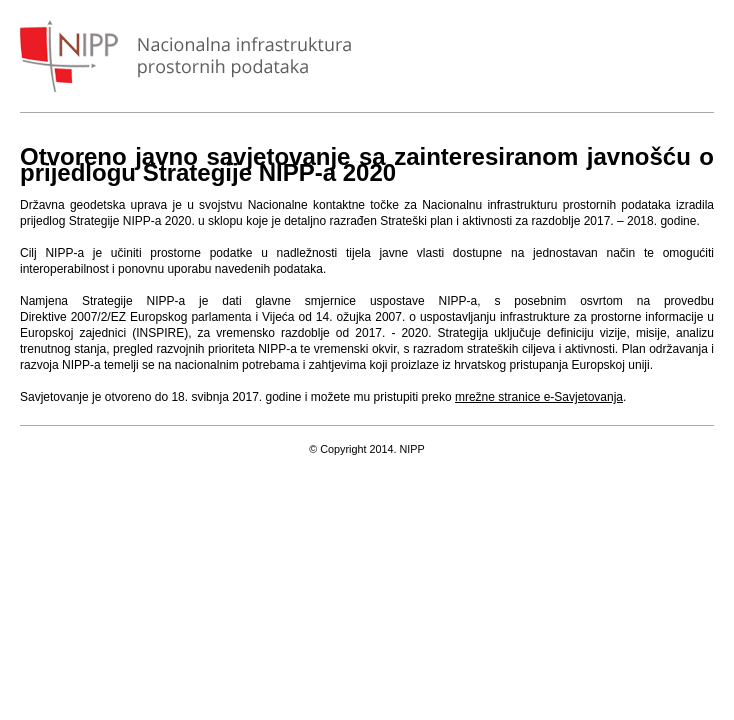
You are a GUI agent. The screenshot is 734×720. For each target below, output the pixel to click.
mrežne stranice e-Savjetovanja (539, 397)
